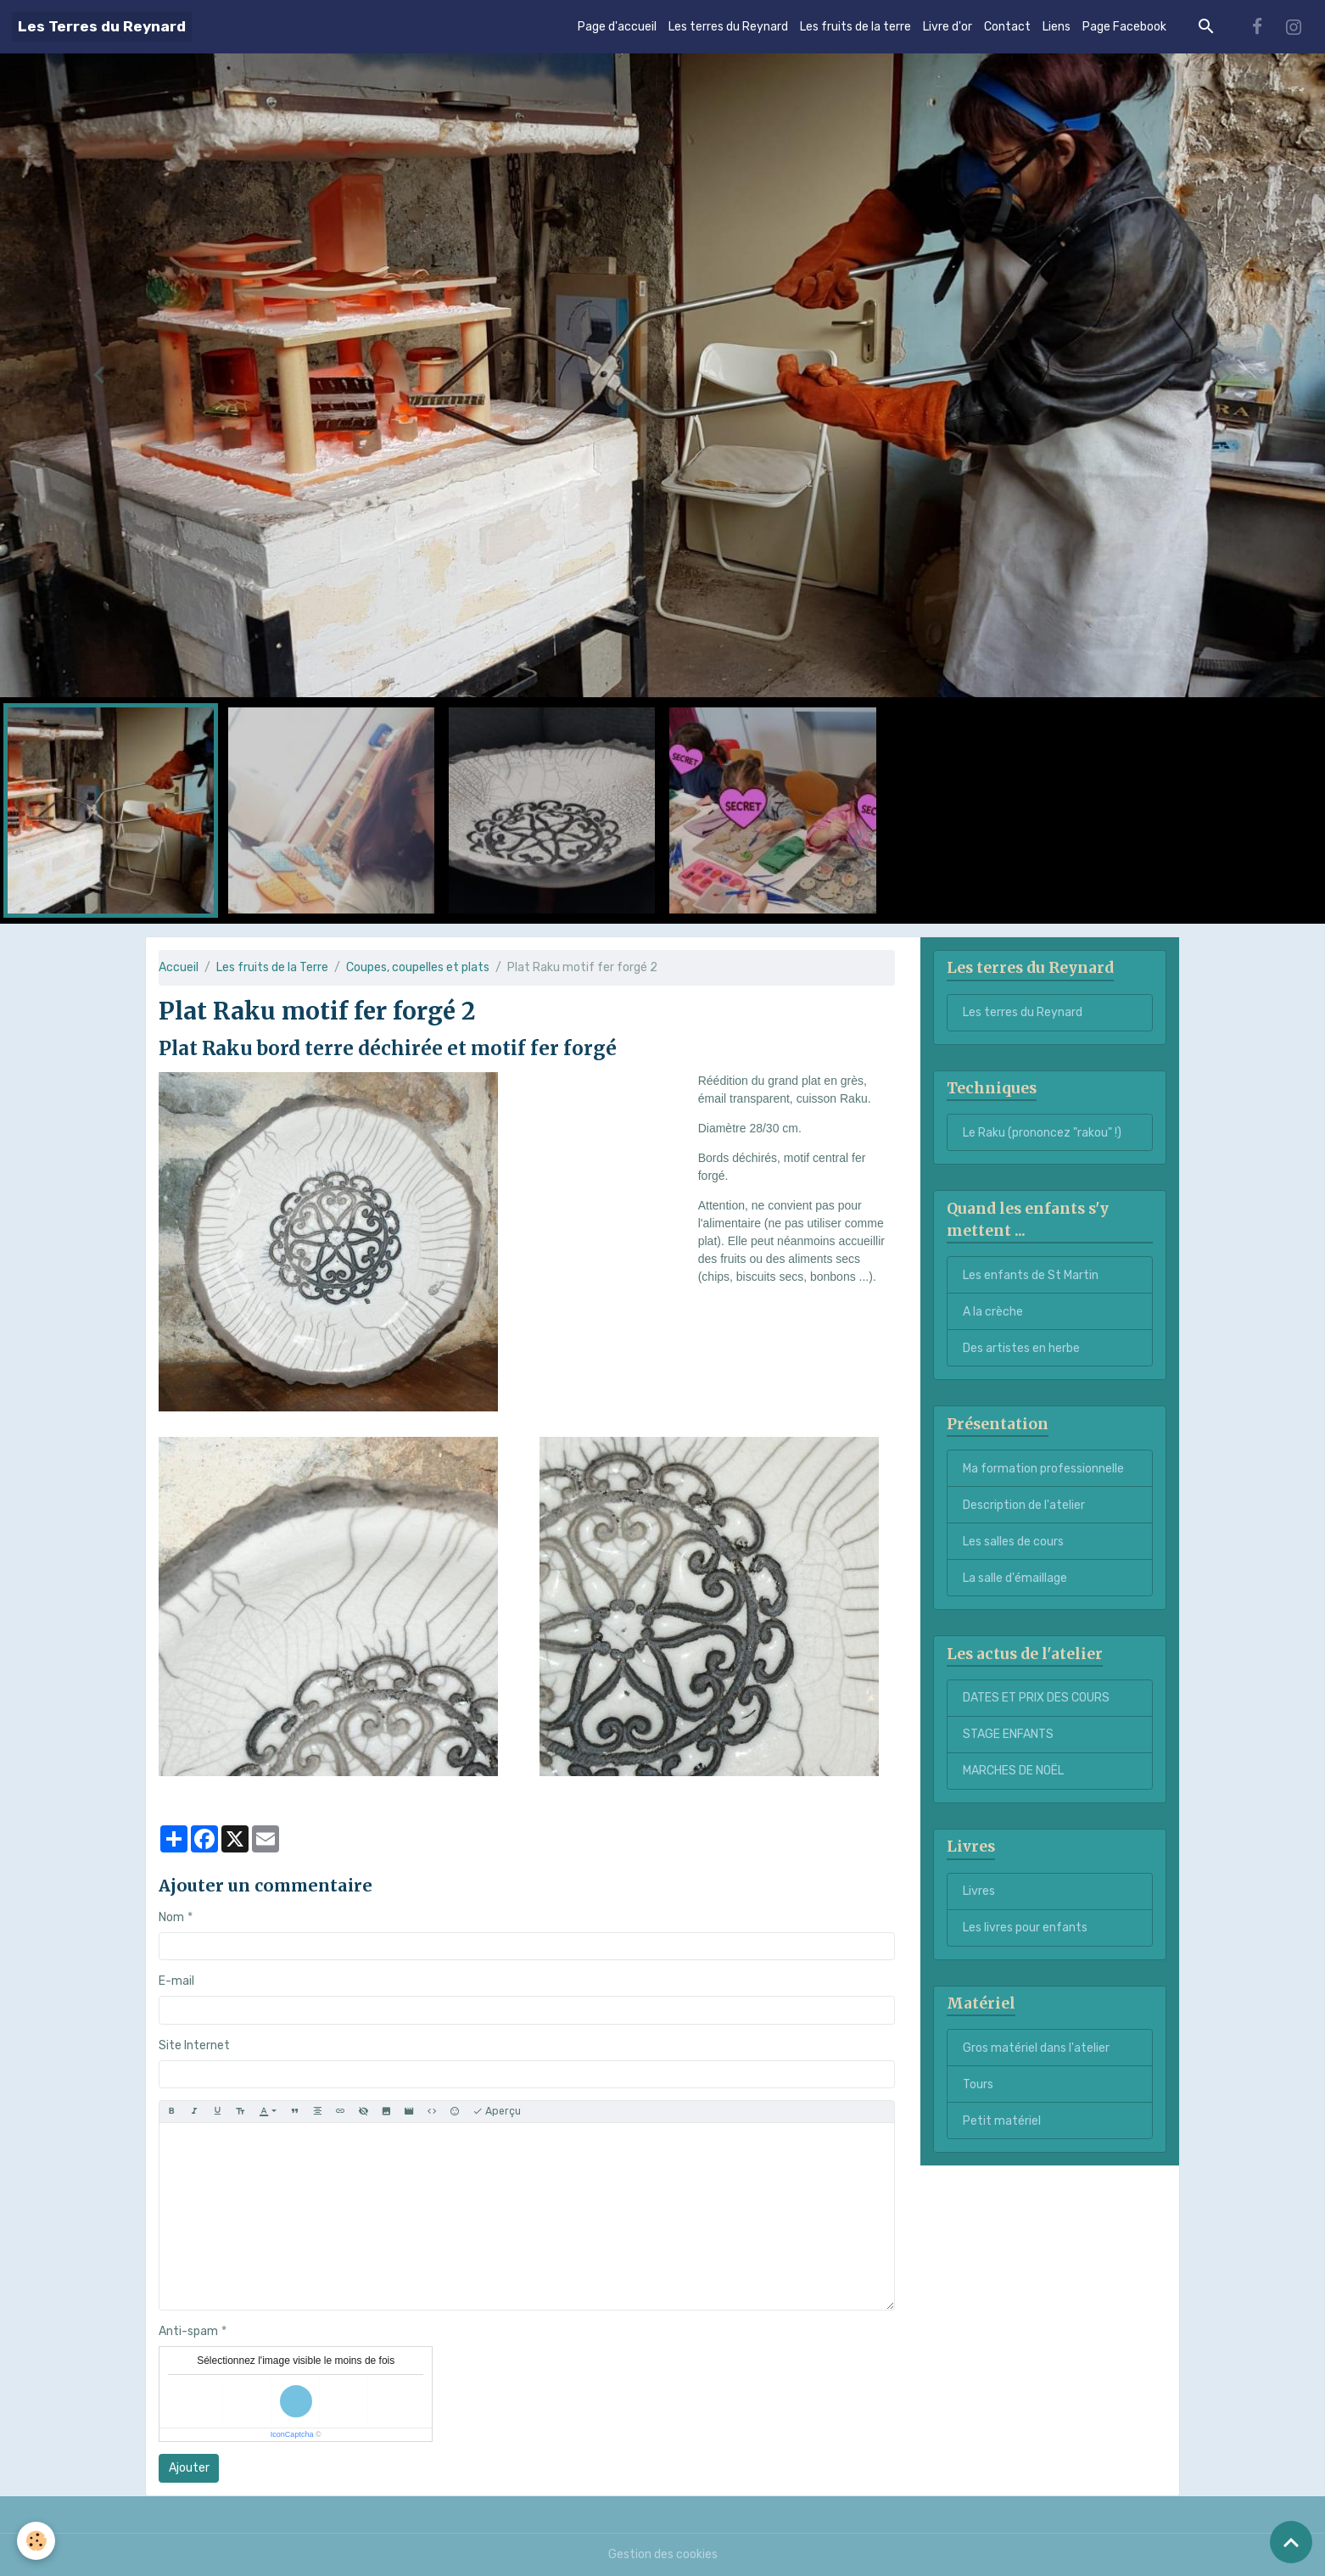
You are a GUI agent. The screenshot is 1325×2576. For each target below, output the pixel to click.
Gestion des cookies (663, 2554)
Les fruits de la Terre (272, 967)
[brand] (102, 27)
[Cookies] (36, 2541)
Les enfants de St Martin (1031, 1275)
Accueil (178, 967)
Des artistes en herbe (1021, 1348)
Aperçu (496, 2111)
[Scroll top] (1291, 2542)
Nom (171, 1917)
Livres (979, 1891)
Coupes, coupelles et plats (417, 967)
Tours (978, 2084)
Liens (1057, 27)
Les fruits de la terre (855, 27)
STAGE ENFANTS (1008, 1734)
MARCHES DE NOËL (1013, 1770)
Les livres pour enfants (1025, 1927)
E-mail (176, 1981)
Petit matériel (1002, 2121)
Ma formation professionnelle (1043, 1468)
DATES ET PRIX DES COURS (1036, 1697)
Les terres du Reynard (728, 27)
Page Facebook (1124, 27)
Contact (1007, 27)
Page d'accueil (617, 27)
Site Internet (194, 2045)
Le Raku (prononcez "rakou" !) (1042, 1133)
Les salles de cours (1013, 1541)
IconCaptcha (292, 2434)
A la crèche (993, 1312)
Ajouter (189, 2468)
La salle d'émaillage (1015, 1578)
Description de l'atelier (1024, 1505)
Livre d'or (947, 27)
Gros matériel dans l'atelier (1036, 2048)
